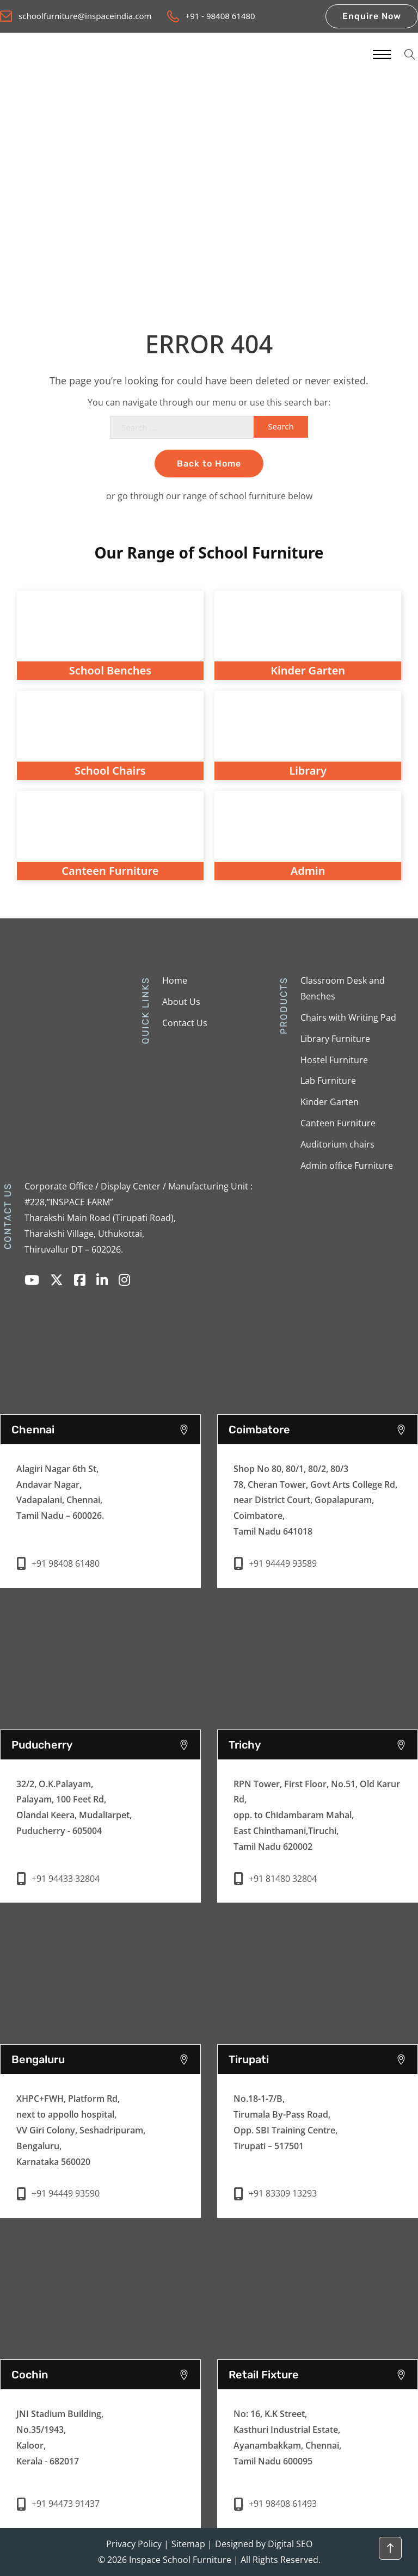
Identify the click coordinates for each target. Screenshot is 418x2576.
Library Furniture (335, 1039)
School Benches (110, 670)
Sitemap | (191, 2544)
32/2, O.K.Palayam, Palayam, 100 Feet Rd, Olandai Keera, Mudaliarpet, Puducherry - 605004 (74, 1807)
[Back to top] (390, 2548)
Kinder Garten (329, 1102)
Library (308, 770)
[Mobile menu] (381, 54)
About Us (181, 1002)
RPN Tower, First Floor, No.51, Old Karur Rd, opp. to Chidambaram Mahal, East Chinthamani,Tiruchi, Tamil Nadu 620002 (316, 1815)
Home (174, 980)
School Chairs (110, 770)
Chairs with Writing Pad (348, 1017)
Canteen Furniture (338, 1123)
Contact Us (184, 1023)
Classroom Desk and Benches (342, 988)
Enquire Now (371, 16)
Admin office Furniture (346, 1166)
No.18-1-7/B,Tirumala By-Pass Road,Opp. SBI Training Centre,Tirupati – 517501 (285, 2122)
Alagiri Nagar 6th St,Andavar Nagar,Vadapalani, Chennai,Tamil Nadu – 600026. (60, 1492)
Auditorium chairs (337, 1144)
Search (280, 426)
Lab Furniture (328, 1081)
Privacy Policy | (137, 2544)
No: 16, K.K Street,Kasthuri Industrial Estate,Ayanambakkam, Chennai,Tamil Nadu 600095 (287, 2437)
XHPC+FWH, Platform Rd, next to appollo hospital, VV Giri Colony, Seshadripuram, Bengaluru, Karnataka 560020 (80, 2130)
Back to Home (209, 463)
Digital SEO (290, 2544)
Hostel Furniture (334, 1060)
